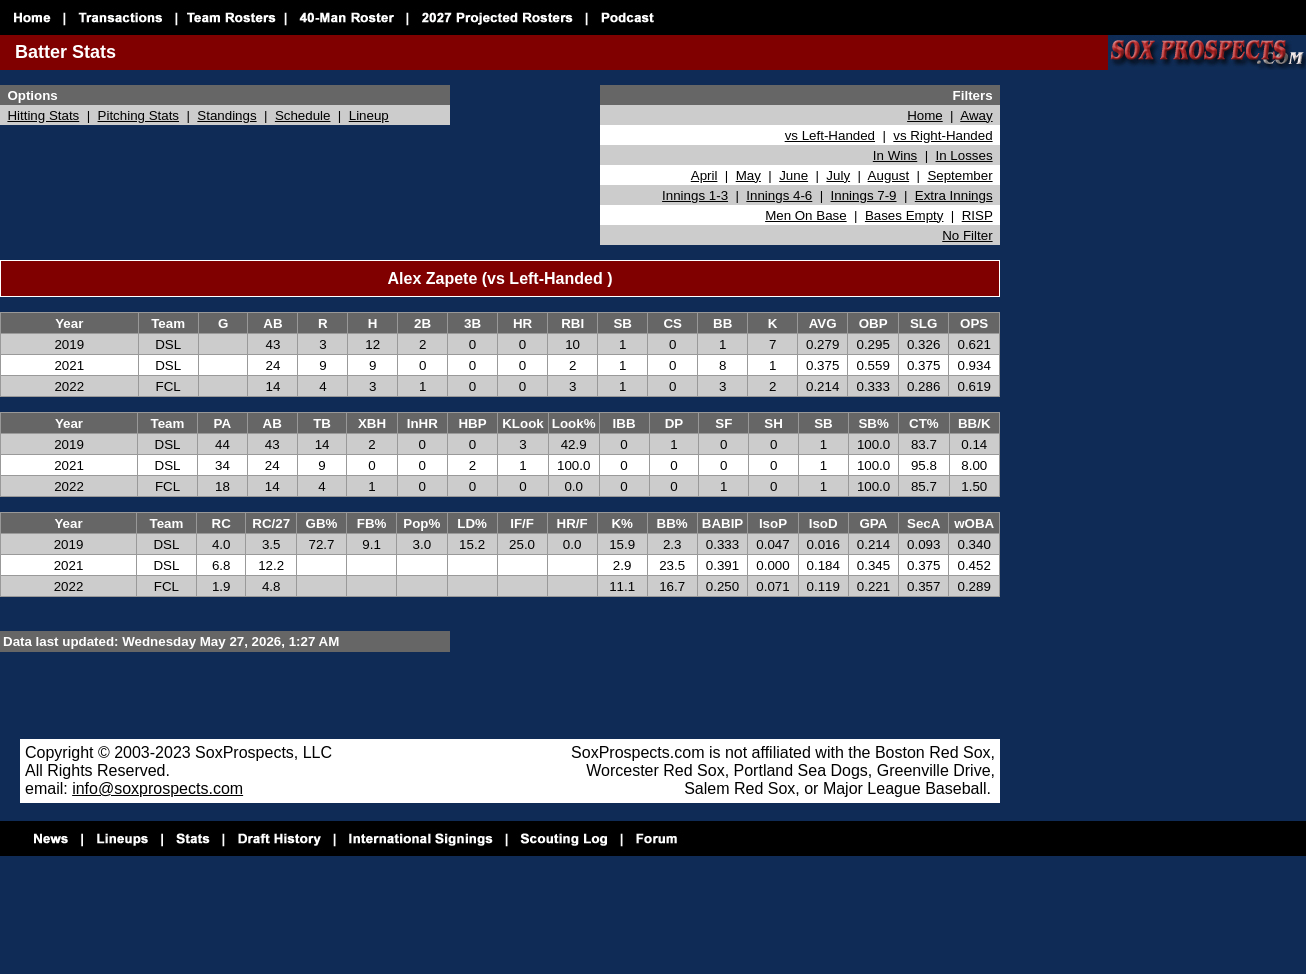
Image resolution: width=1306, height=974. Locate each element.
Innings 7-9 (864, 195)
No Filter (967, 235)
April (704, 175)
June (793, 175)
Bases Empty (904, 215)
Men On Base (806, 215)
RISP (977, 215)
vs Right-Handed (942, 135)
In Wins (895, 155)
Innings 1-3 (695, 195)
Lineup (369, 115)
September (959, 175)
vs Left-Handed (830, 135)
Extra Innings (954, 195)
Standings (226, 115)
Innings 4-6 (779, 195)
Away (976, 115)
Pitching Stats (139, 115)
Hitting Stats (43, 115)
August (889, 175)
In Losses (964, 155)
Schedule (303, 115)
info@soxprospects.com (157, 788)
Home (925, 115)
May (748, 175)
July (838, 175)
